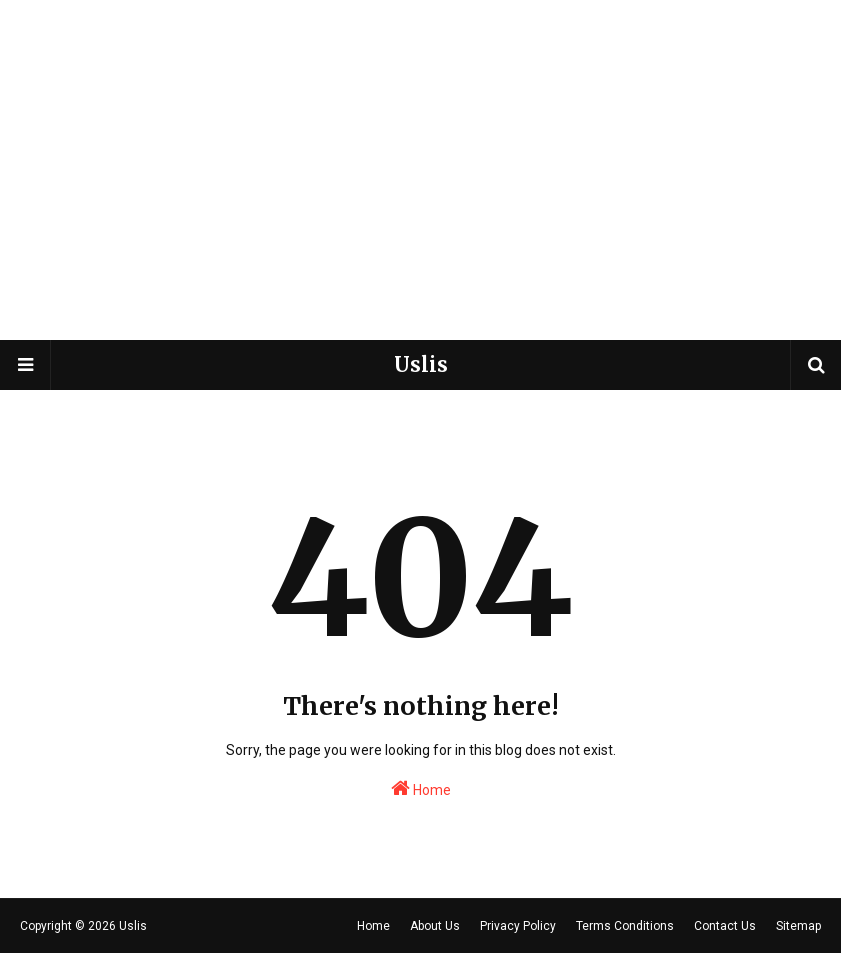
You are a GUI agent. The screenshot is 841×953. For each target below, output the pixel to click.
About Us (435, 926)
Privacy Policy (518, 926)
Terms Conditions (625, 926)
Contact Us (725, 926)
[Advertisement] (420, 190)
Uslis (421, 364)
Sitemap (798, 926)
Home (421, 788)
